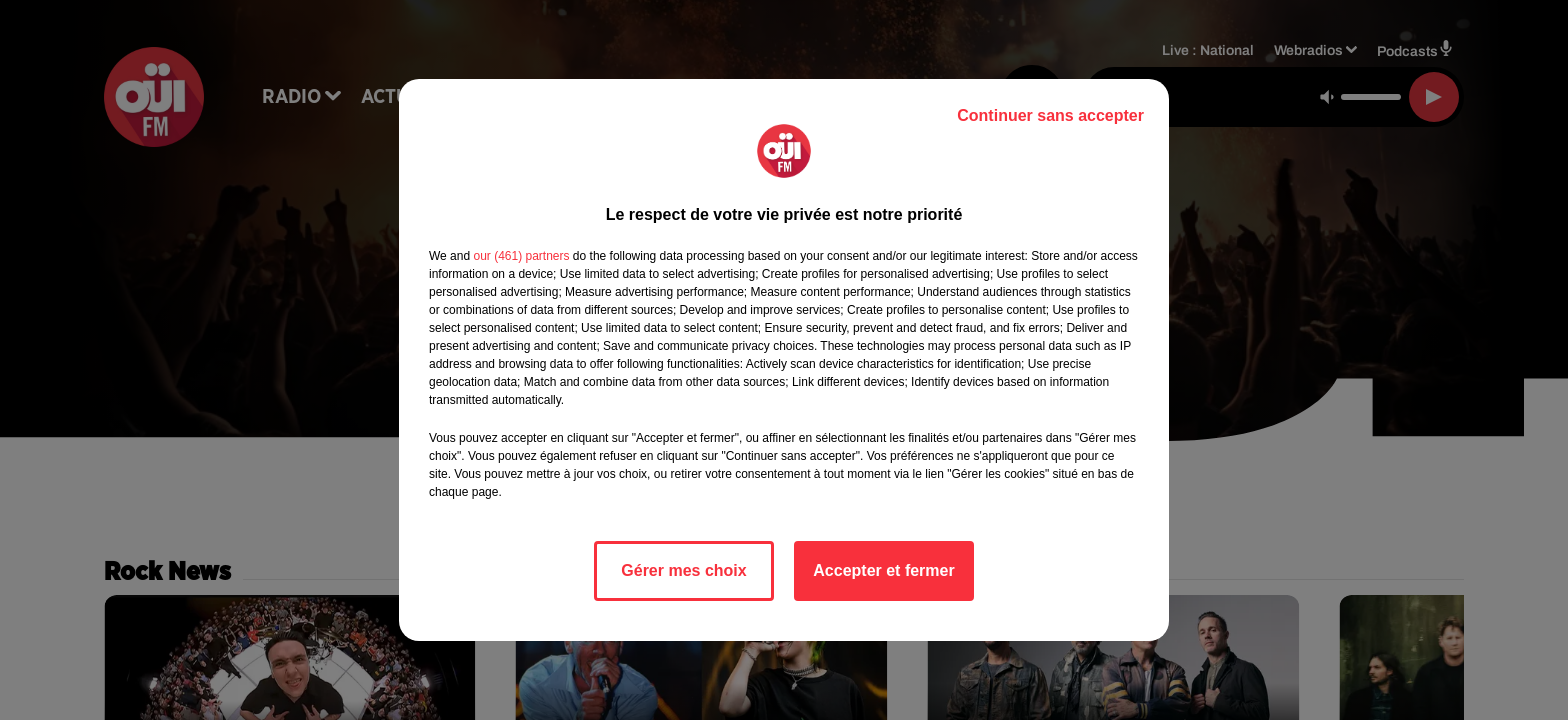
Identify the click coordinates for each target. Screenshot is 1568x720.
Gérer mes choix (683, 570)
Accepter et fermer (883, 570)
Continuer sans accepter (1050, 115)
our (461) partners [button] (521, 256)
